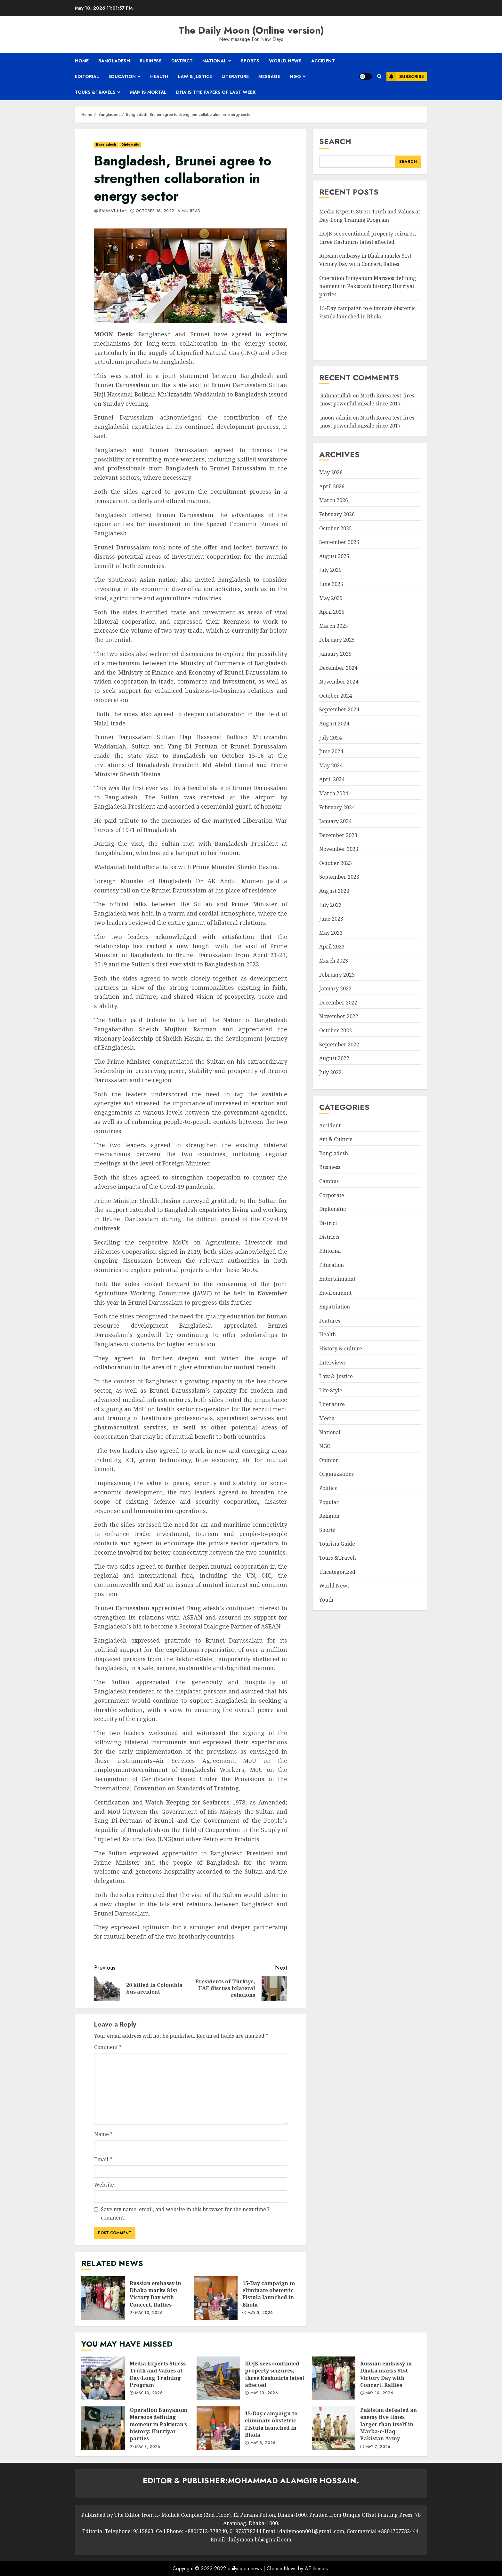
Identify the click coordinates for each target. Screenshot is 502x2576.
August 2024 (334, 723)
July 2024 (330, 737)
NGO (295, 76)
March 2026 (333, 500)
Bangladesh (114, 61)
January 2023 (335, 988)
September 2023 (339, 876)
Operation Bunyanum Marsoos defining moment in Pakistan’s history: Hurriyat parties (367, 286)
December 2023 (338, 835)
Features (329, 1320)
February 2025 (337, 639)
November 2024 (338, 681)
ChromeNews (281, 2568)
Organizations (336, 1473)
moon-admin (336, 417)
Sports (250, 61)
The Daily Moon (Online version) (251, 30)
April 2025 (331, 611)
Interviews (332, 1362)
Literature (235, 76)
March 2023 (333, 960)
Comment (108, 2047)
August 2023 (334, 890)
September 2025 (339, 542)
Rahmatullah (113, 211)
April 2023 (331, 946)
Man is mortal (148, 92)
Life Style (330, 1390)
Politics (328, 1488)
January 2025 (335, 653)
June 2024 (331, 751)
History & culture (340, 1348)
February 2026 (337, 514)
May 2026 (331, 472)
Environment (335, 1292)
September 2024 (339, 709)
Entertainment (337, 1278)
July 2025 (330, 569)
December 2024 (338, 667)
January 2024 (335, 821)
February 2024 (337, 807)
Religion (329, 1515)
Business (151, 61)
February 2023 (337, 974)
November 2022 (338, 1016)
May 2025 (331, 598)
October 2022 (335, 1030)
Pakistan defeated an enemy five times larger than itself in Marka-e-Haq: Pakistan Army (333, 2428)
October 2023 (335, 863)
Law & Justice (195, 76)
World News (285, 61)
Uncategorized (337, 1571)
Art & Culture (335, 1139)
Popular (329, 1502)
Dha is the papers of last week (215, 92)
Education (122, 76)
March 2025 (333, 625)
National (214, 61)
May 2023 (331, 932)
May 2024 (331, 765)
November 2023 (338, 848)
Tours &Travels (95, 92)
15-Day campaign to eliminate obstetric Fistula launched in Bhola (216, 2298)
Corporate (331, 1195)
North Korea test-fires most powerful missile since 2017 (367, 421)
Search (335, 141)
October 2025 (335, 528)
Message (269, 76)
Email (103, 2159)
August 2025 (334, 556)
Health (159, 76)
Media (327, 1418)
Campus (329, 1181)
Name (103, 2134)
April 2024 (331, 779)
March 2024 (333, 793)
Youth (326, 1599)
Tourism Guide (337, 1543)
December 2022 (338, 1002)
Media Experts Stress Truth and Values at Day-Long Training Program (103, 2378)
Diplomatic (130, 144)
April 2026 (331, 486)
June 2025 (331, 584)
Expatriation (334, 1306)
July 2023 (330, 904)
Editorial (87, 76)
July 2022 (330, 1072)
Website (104, 2184)
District (182, 61)
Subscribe (405, 76)
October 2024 (335, 695)
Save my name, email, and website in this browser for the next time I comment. (185, 2213)
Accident (323, 61)
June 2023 (331, 918)
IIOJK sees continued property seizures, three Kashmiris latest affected (218, 2378)
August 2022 (334, 1058)
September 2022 (339, 1044)
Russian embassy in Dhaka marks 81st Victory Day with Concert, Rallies (103, 2298)
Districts (329, 1236)
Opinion (329, 1460)
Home (82, 61)
